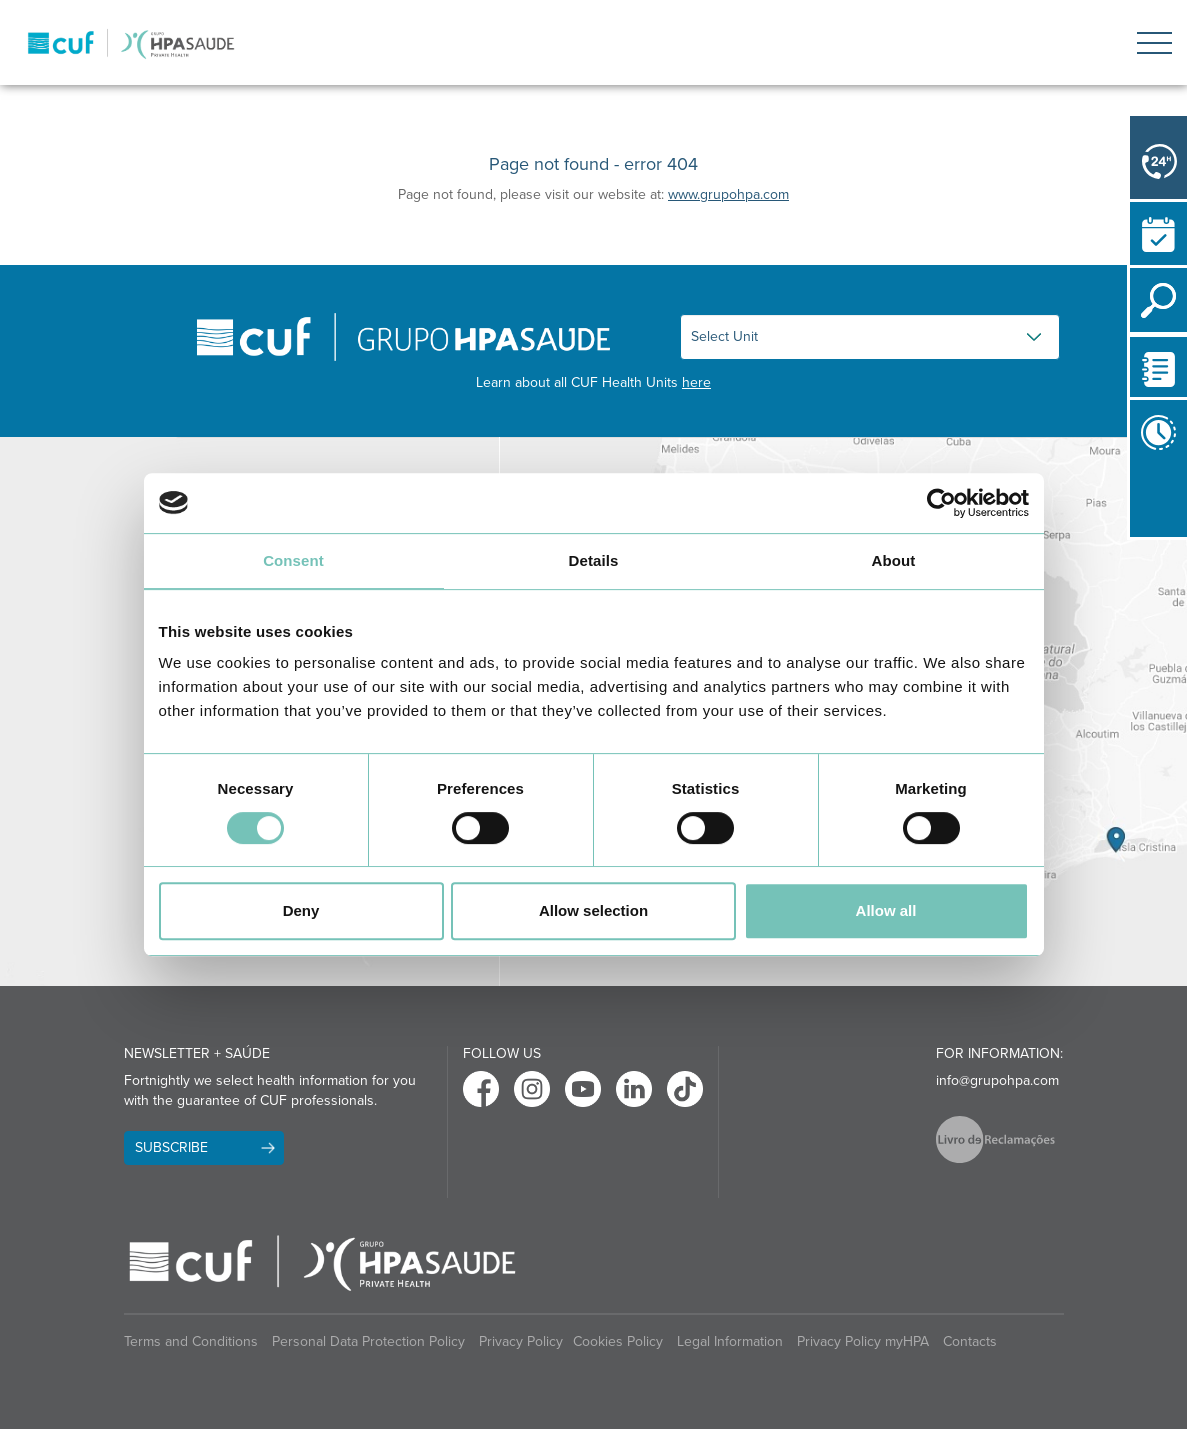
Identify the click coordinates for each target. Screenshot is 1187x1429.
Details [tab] (594, 560)
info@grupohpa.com (997, 1080)
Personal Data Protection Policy (368, 1341)
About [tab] (894, 560)
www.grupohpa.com (728, 194)
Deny (301, 910)
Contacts (970, 1341)
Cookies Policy (618, 1341)
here (696, 382)
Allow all (886, 910)
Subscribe (171, 1147)
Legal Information (730, 1341)
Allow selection (593, 910)
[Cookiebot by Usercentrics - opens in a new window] (941, 503)
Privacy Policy (521, 1341)
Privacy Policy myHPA (863, 1341)
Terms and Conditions (191, 1341)
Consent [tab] (293, 560)
